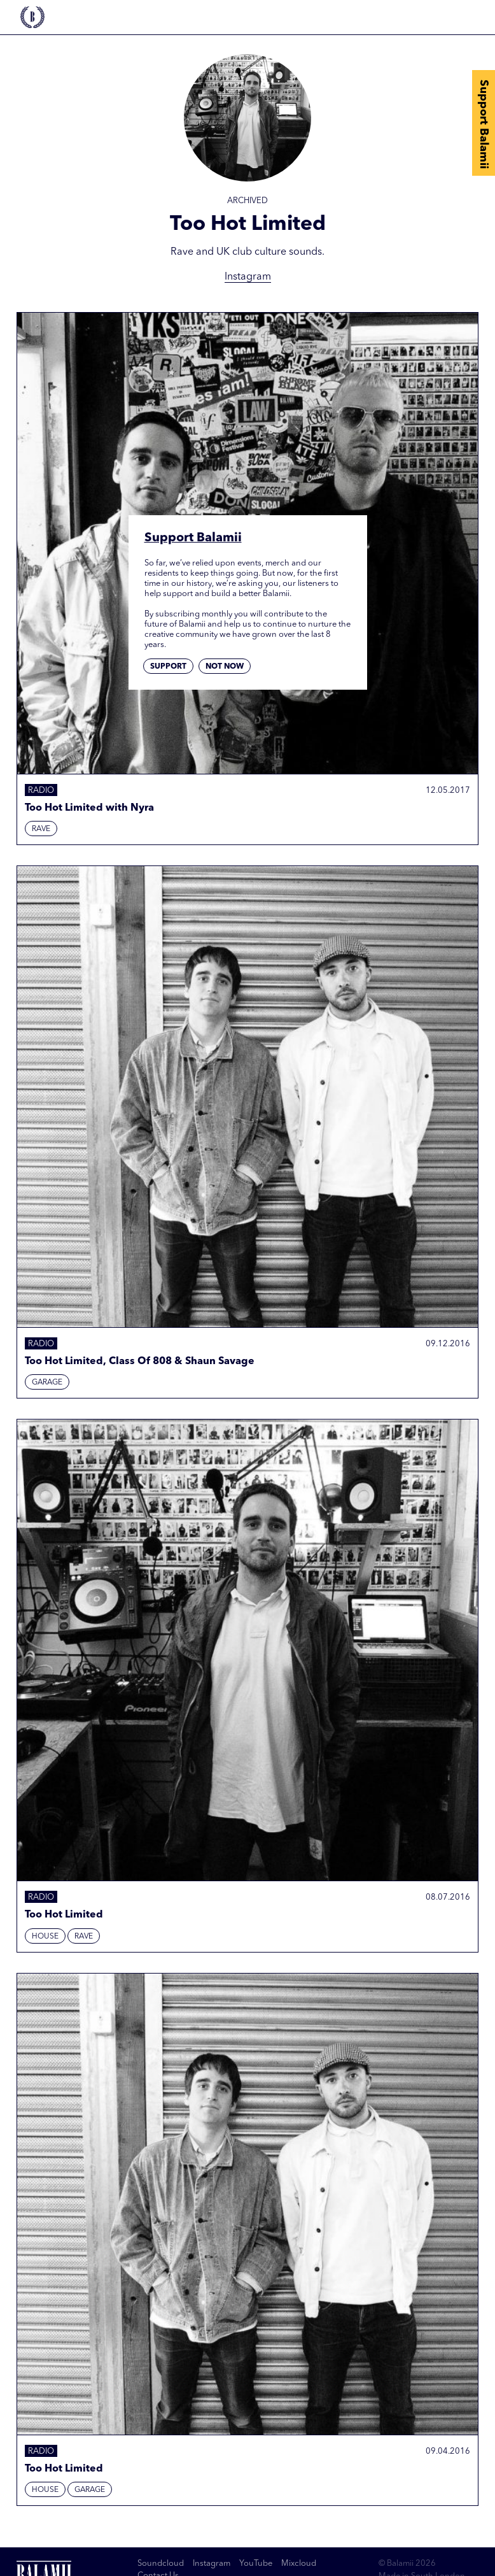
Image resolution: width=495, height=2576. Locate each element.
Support (168, 667)
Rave (41, 829)
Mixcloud (298, 2563)
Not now (225, 667)
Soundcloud (160, 2563)
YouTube (255, 2563)
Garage (47, 1382)
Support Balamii (483, 124)
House (45, 1936)
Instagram (248, 277)
